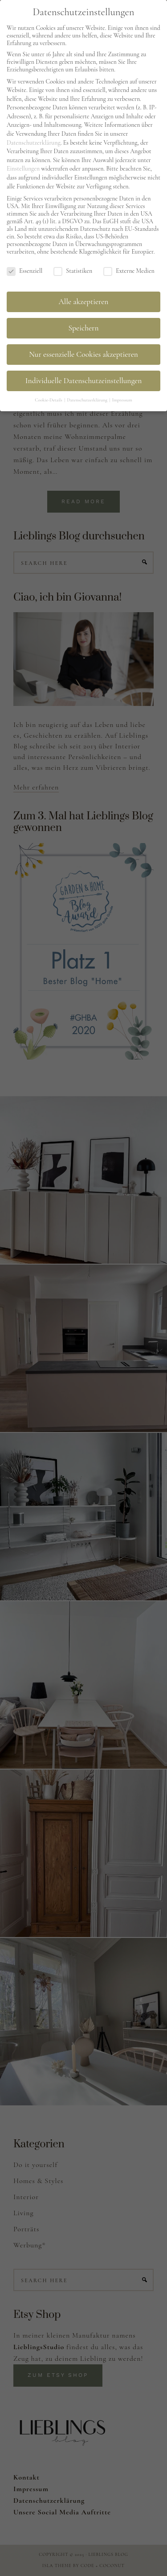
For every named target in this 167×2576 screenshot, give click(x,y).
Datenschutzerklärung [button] (88, 397)
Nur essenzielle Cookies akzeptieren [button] (83, 351)
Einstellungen (23, 165)
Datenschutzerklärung (34, 139)
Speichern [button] (84, 325)
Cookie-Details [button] (49, 397)
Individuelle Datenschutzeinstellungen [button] (83, 377)
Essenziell (24, 267)
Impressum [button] (122, 397)
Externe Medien (129, 267)
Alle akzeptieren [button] (84, 298)
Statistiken (72, 267)
